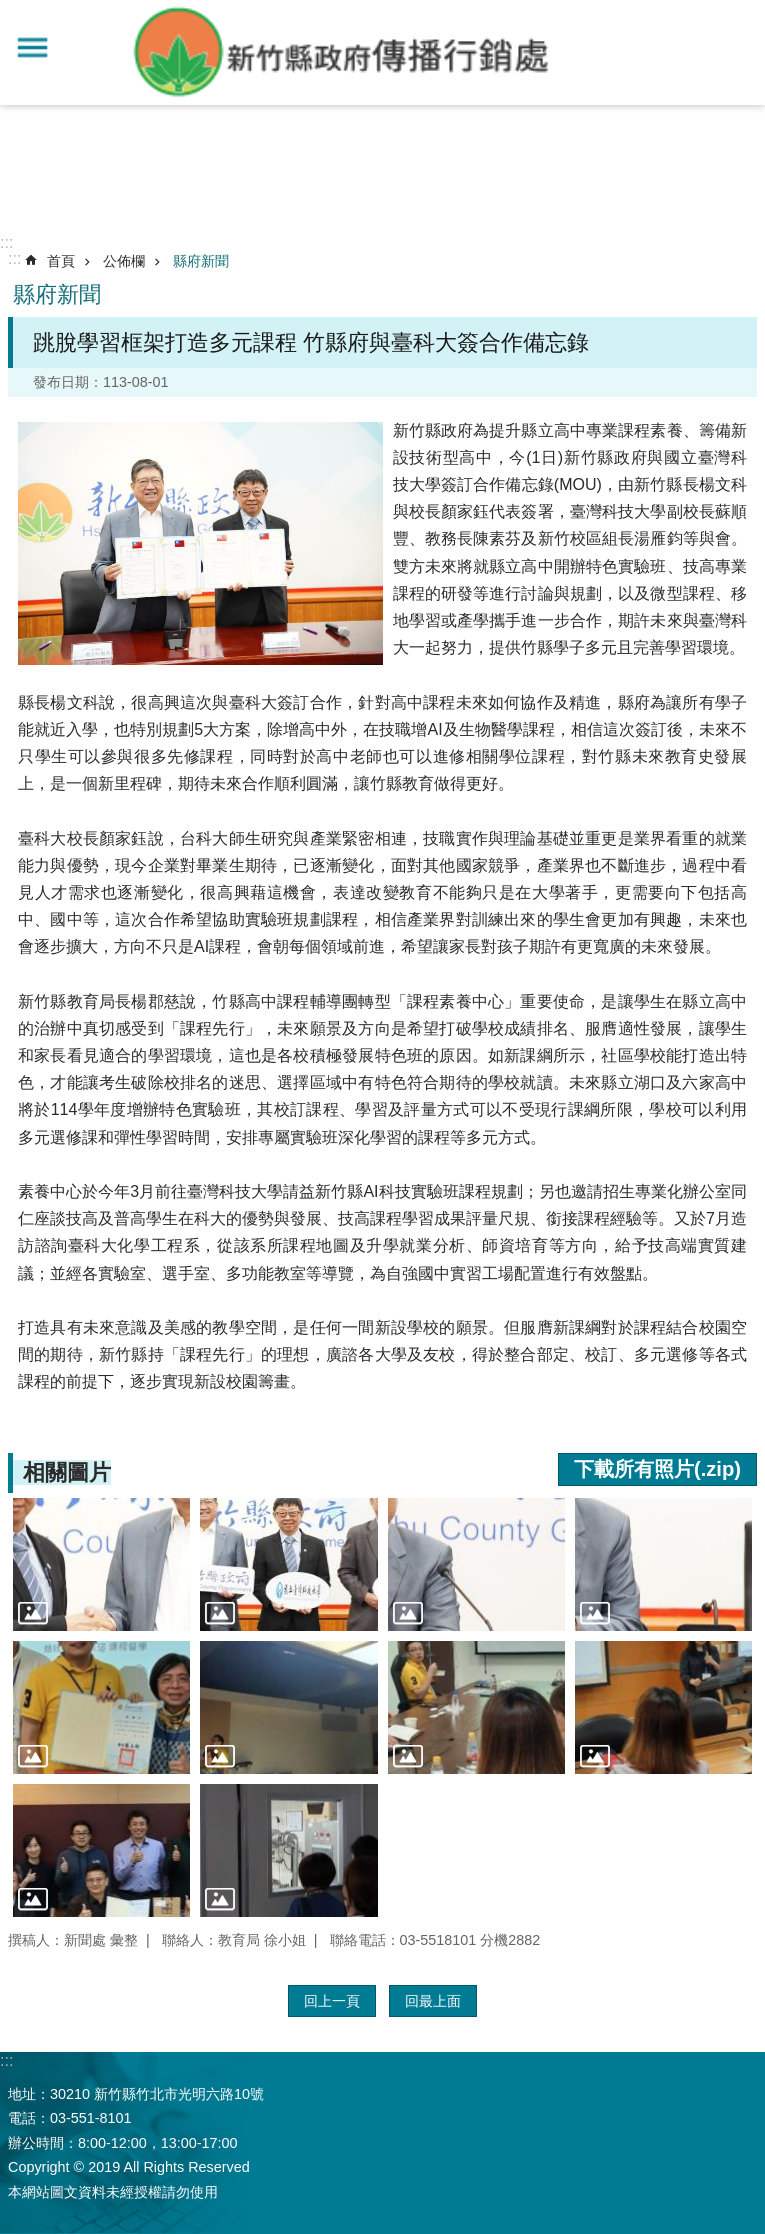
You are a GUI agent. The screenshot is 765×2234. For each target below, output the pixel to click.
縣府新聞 (201, 261)
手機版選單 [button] (32, 47)
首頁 (61, 261)
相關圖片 (67, 1472)
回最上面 (433, 2001)
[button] (101, 1564)
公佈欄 (124, 261)
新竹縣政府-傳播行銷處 (343, 52)
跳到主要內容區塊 (10, 10)
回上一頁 (332, 2001)
